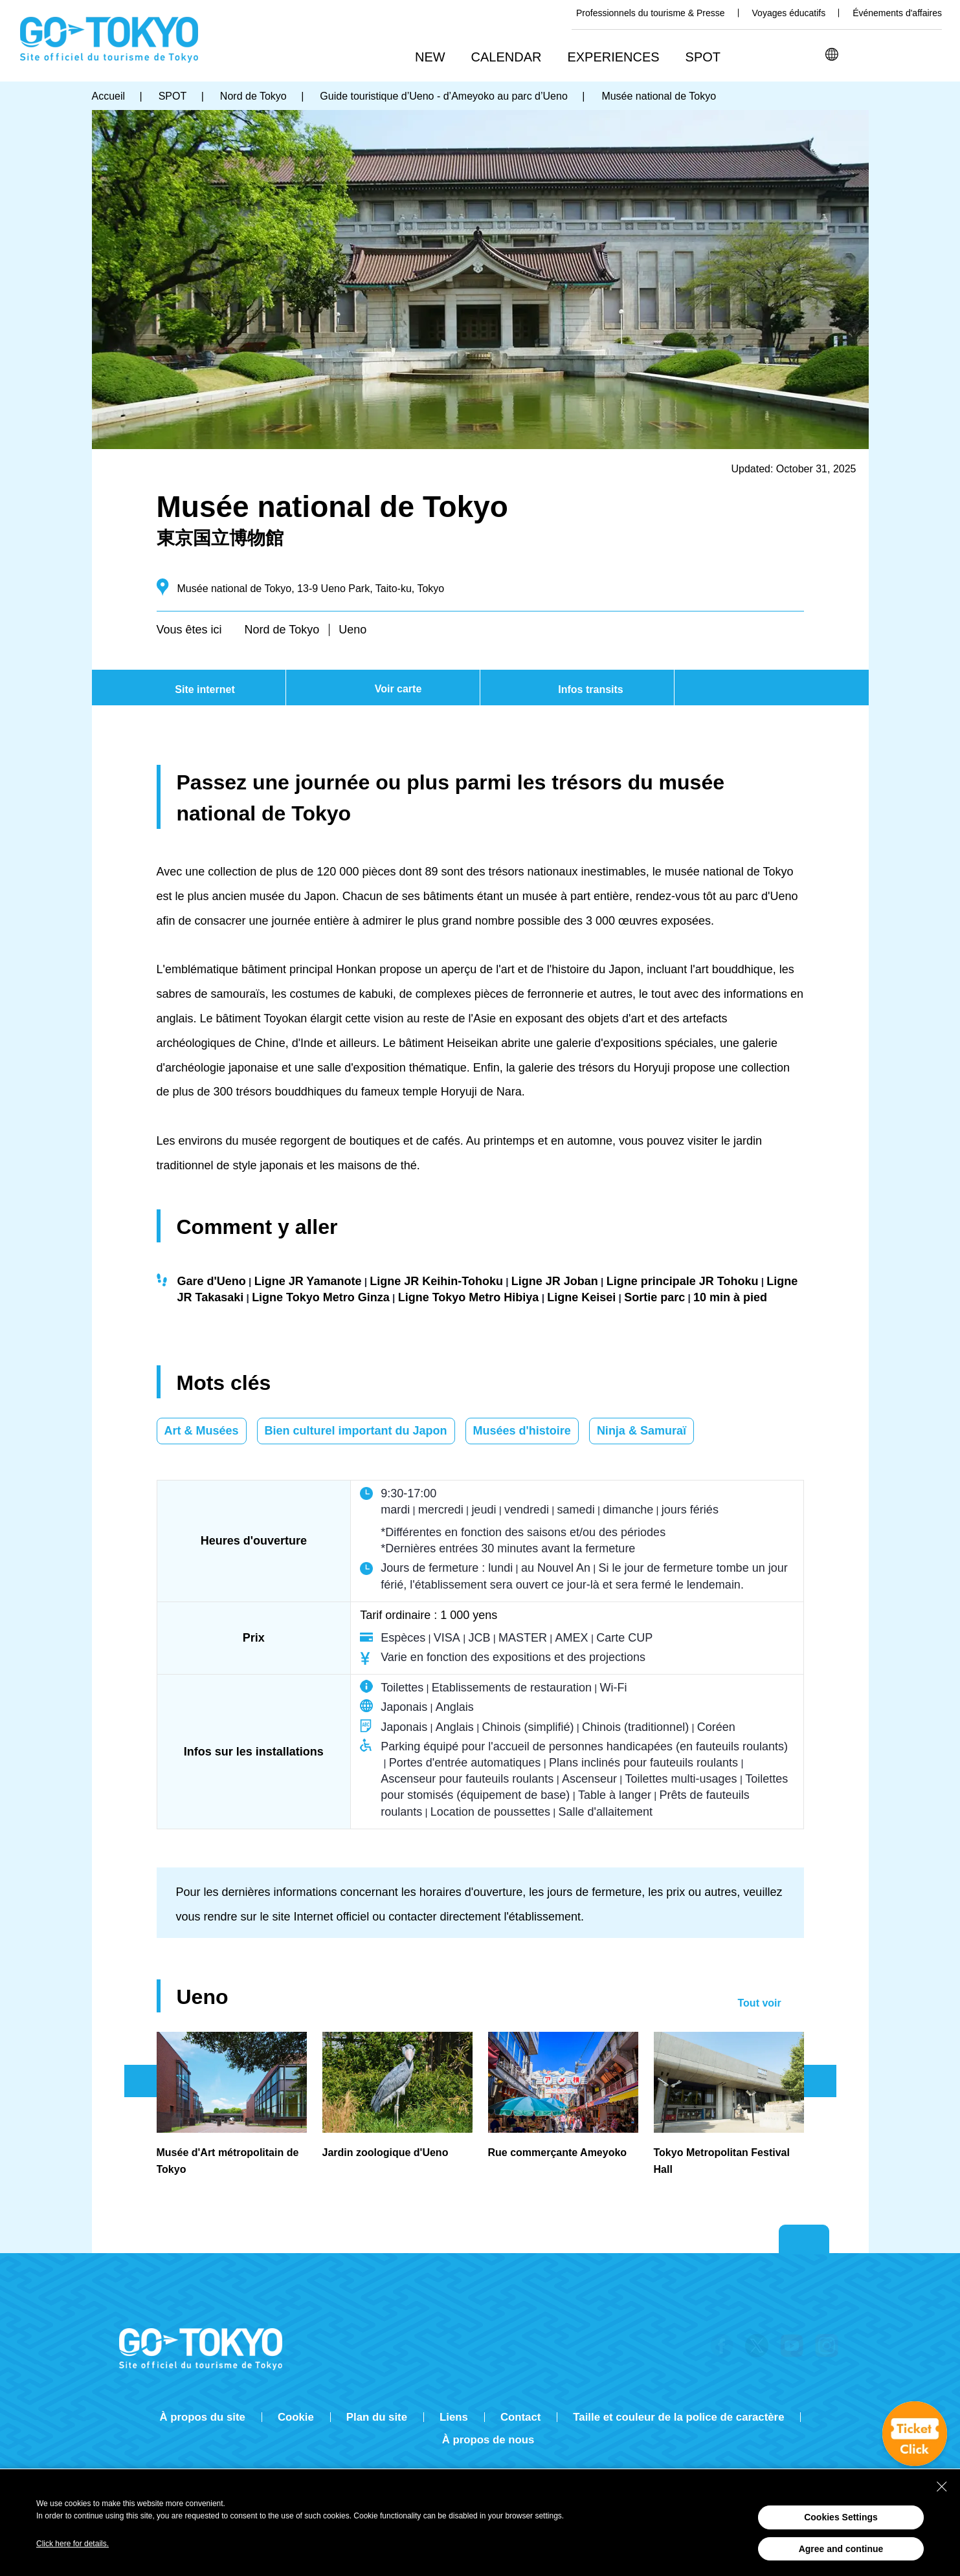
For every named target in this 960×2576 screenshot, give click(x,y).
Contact (520, 2417)
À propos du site (202, 2417)
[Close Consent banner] (942, 2486)
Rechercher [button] (864, 54)
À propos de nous (488, 2440)
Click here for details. (72, 2543)
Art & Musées (201, 1430)
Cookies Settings (841, 2517)
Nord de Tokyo (282, 629)
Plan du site (376, 2417)
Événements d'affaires (897, 13)
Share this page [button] (897, 54)
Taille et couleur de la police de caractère (678, 2417)
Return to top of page (804, 2239)
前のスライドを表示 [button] (140, 2081)
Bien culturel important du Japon (356, 1430)
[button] (511, 58)
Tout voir (759, 2003)
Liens (454, 2417)
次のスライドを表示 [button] (820, 2081)
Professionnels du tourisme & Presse (650, 13)
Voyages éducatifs (789, 13)
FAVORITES (931, 54)
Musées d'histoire (522, 1430)
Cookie (296, 2417)
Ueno (352, 629)
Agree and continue (841, 2549)
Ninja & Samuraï (641, 1430)
